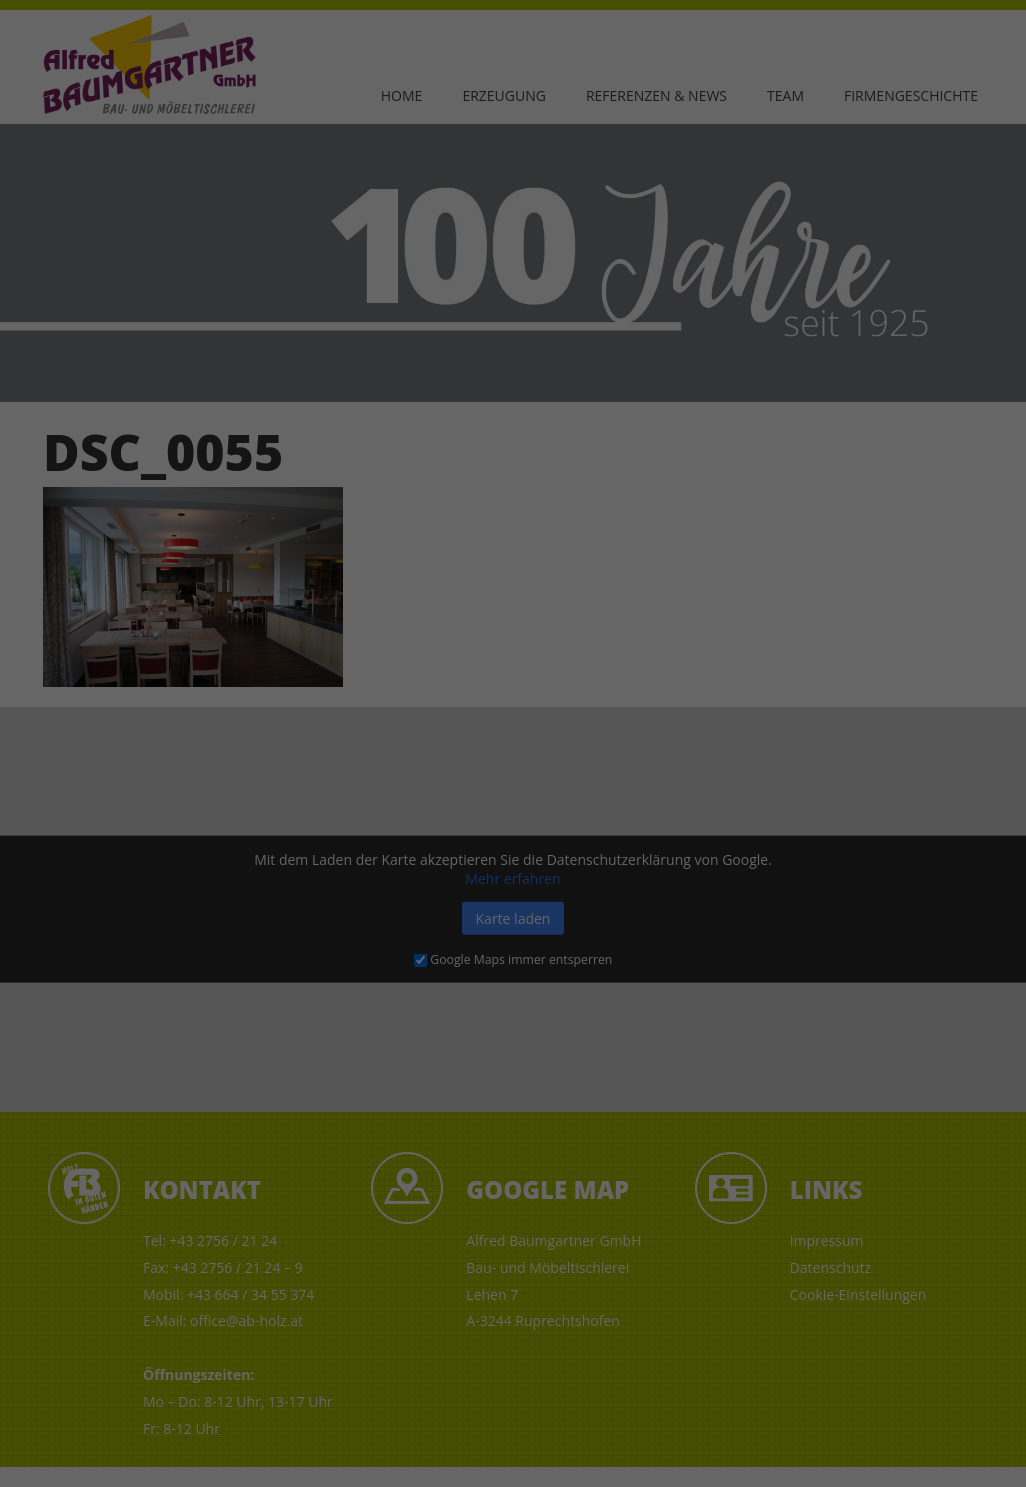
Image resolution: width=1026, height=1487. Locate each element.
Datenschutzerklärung (390, 1368)
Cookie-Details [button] (831, 1443)
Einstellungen (59, 1387)
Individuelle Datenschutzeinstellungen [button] (908, 1391)
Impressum (897, 1458)
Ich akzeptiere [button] (898, 1250)
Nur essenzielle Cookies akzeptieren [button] (898, 1316)
